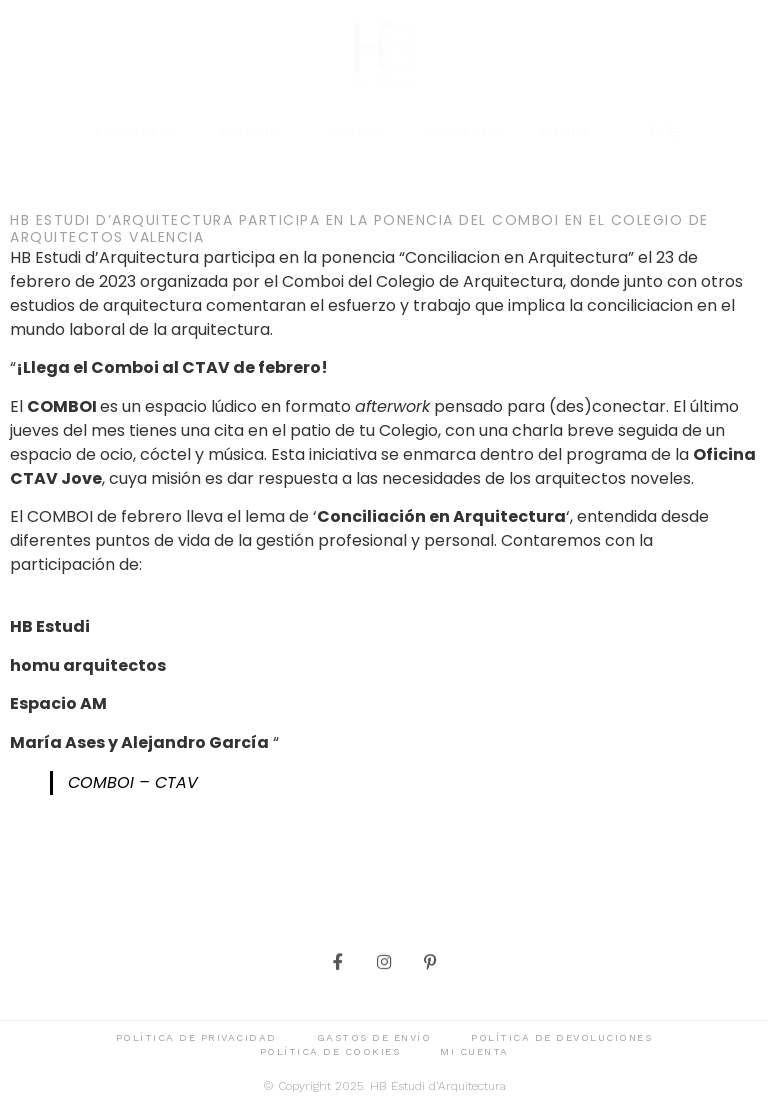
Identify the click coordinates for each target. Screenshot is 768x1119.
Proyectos (137, 132)
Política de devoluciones (561, 1039)
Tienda (565, 132)
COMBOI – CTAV (133, 782)
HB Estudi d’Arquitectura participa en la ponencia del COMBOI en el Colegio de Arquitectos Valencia (359, 228)
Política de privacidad (196, 1039)
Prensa (357, 132)
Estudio (255, 132)
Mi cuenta (474, 1053)
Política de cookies (330, 1053)
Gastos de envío (374, 1039)
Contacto (462, 132)
